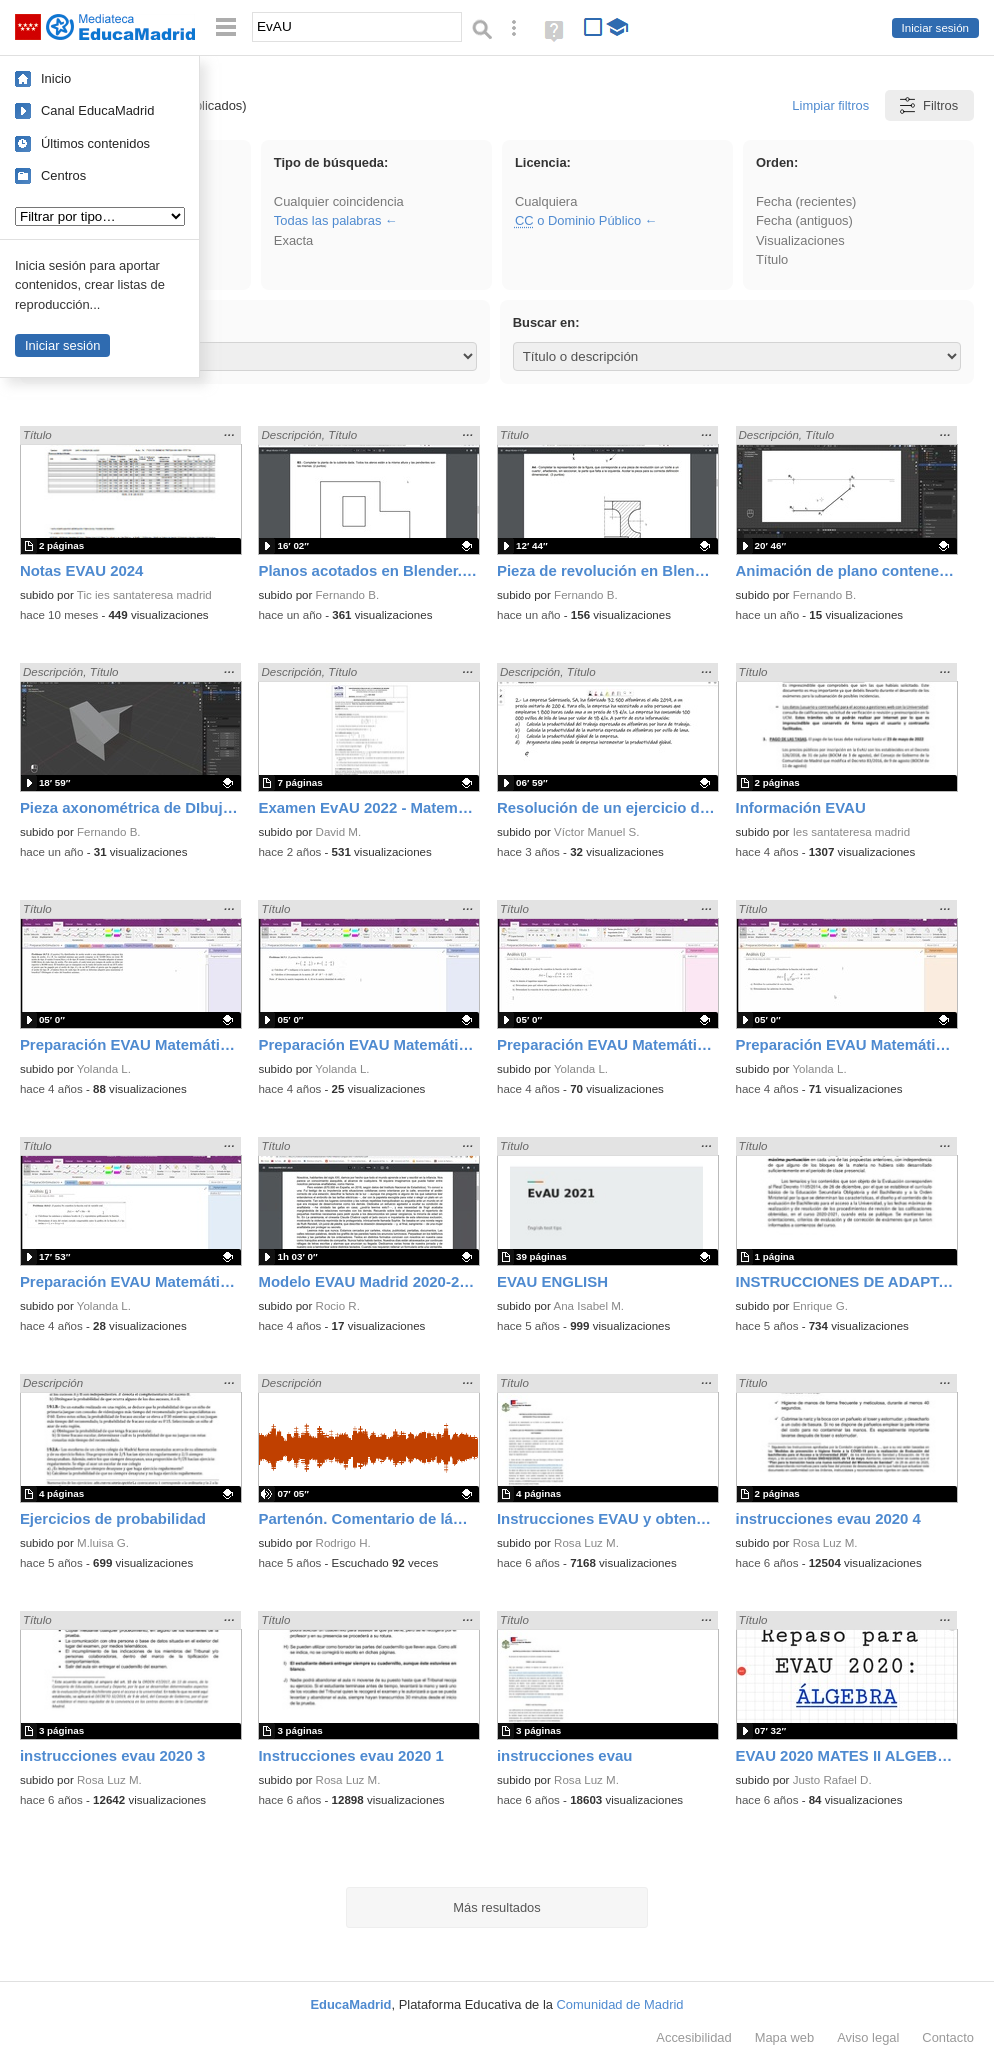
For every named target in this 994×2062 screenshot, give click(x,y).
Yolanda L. (104, 1069)
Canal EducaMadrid (97, 110)
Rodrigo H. (343, 1543)
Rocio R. (338, 1306)
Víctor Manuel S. (596, 832)
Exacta (293, 240)
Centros (63, 175)
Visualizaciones (800, 240)
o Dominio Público (578, 220)
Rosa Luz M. (586, 1543)
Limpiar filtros (830, 105)
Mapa (785, 2037)
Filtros (927, 105)
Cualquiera (546, 201)
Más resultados (497, 1907)
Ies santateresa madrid (851, 832)
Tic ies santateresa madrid (144, 595)
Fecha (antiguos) (804, 220)
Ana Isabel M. (588, 1306)
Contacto (948, 2037)
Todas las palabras (328, 220)
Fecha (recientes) (806, 201)
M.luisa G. (103, 1543)
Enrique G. (820, 1306)
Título (772, 259)
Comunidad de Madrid (620, 2004)
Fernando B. (348, 595)
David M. (339, 832)
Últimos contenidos (95, 143)
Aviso (868, 2037)
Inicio (56, 78)
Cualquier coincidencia (339, 201)
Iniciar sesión (935, 28)
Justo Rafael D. (832, 1780)
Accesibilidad (693, 2037)
